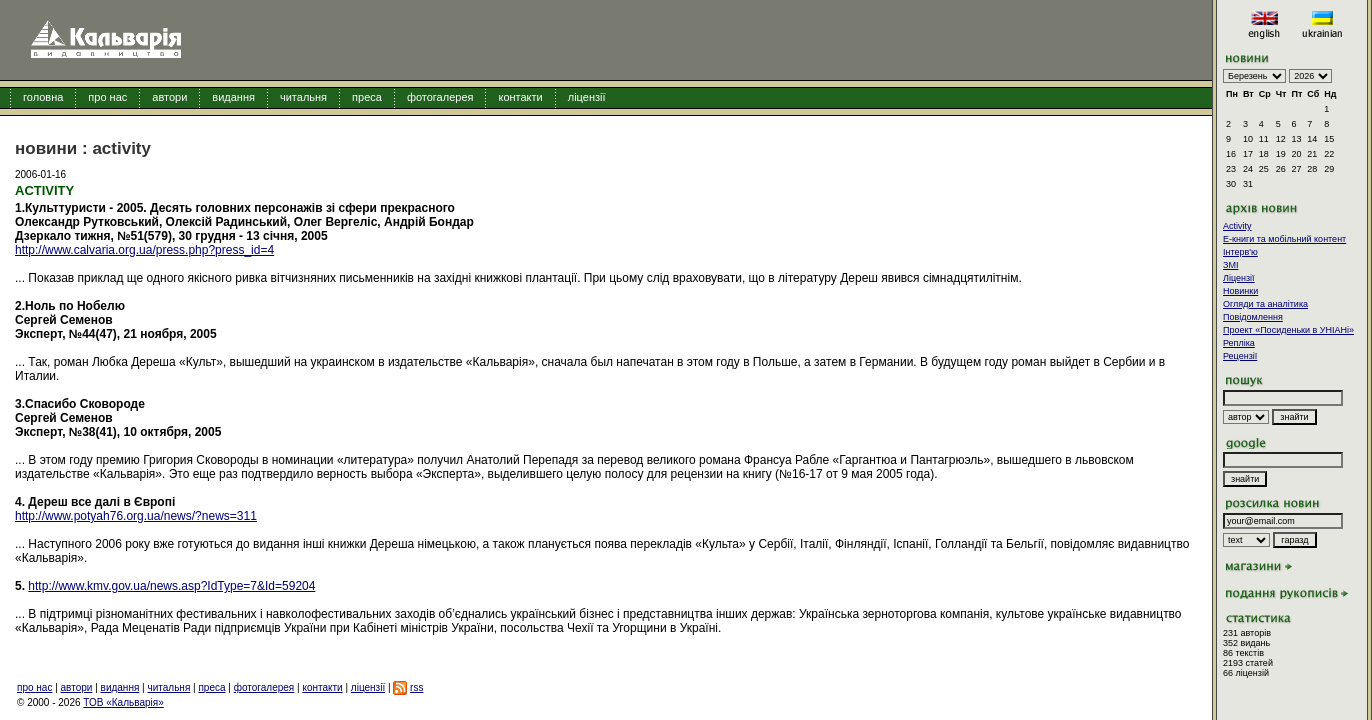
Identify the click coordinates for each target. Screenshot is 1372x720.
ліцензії (587, 97)
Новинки (1240, 291)
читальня (303, 97)
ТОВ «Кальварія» (123, 702)
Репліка (1239, 343)
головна (43, 97)
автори (169, 97)
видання (233, 97)
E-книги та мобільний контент (1284, 239)
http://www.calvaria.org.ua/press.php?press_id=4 (144, 250)
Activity (1237, 226)
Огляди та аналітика (1265, 304)
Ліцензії (1239, 278)
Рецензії (1240, 356)
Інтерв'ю (1240, 252)
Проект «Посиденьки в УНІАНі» (1288, 330)
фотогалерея (440, 97)
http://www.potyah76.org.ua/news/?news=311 (136, 516)
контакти (520, 97)
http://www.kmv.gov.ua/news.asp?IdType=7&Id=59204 (171, 586)
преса (367, 97)
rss (416, 687)
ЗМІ (1230, 265)
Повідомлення (1253, 317)
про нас (107, 97)
